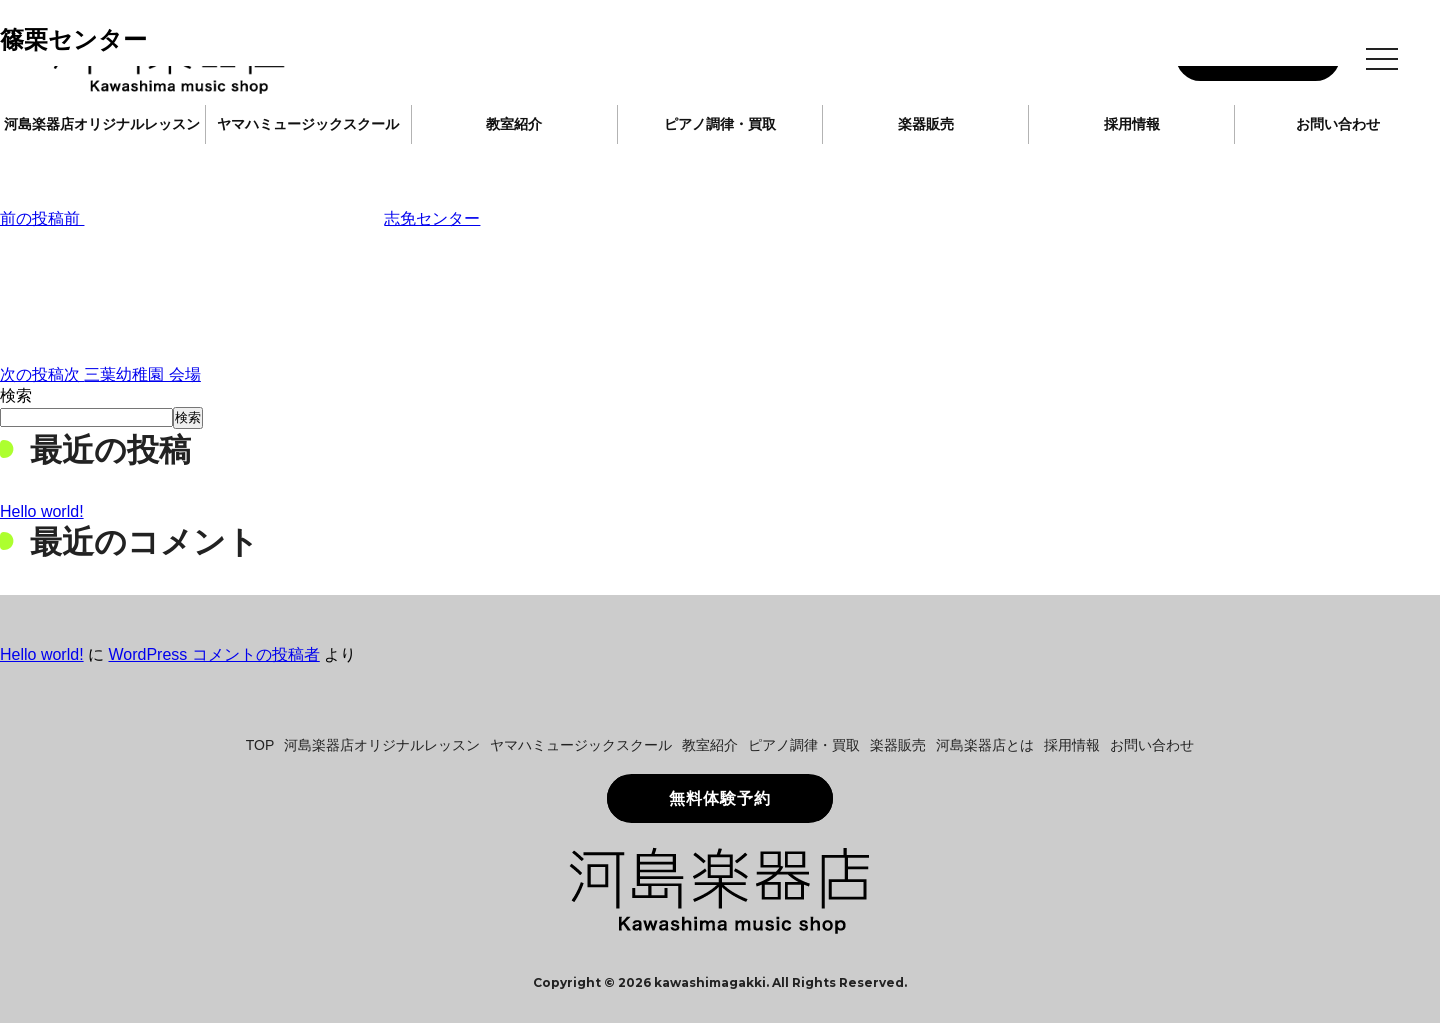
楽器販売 (926, 124)
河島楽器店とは (985, 745)
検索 (16, 395)
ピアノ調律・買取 (720, 124)
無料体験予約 (720, 798)
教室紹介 (514, 124)
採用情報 (1132, 124)
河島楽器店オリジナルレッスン (102, 124)
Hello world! (42, 511)
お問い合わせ (1338, 124)
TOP (260, 745)
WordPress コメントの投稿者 (213, 654)
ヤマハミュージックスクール (308, 124)
